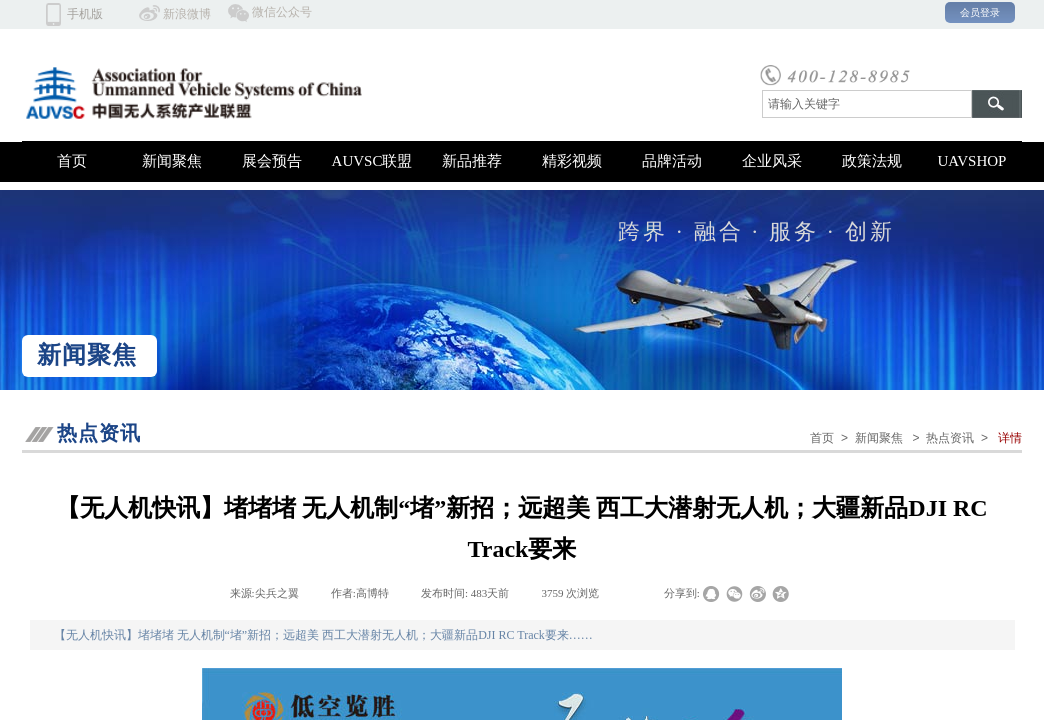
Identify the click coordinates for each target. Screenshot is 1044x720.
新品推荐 (472, 161)
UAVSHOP (972, 161)
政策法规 (872, 161)
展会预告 (272, 161)
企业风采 (772, 161)
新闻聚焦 (172, 161)
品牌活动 (672, 161)
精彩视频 (572, 161)
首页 (72, 161)
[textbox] (867, 104)
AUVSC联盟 (372, 161)
